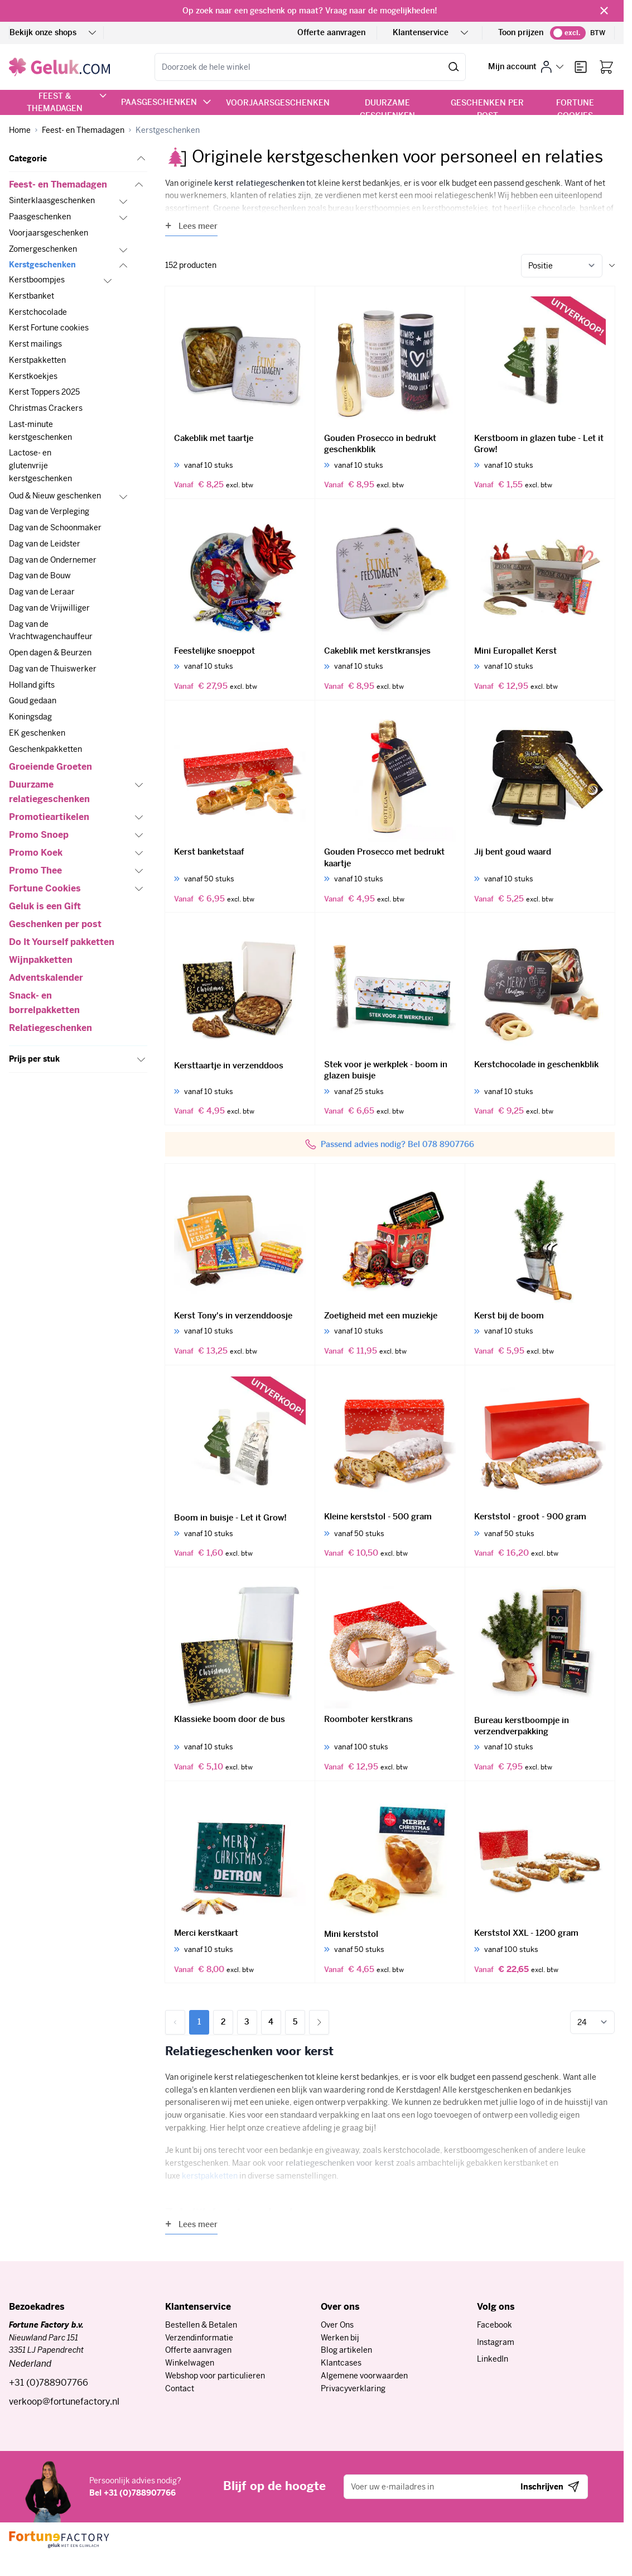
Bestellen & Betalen (201, 2325)
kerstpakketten (210, 2176)
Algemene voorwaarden (364, 2376)
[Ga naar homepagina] (20, 130)
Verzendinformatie (199, 2338)
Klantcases (341, 2363)
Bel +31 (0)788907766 (132, 2493)
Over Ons (337, 2325)
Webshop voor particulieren (215, 2376)
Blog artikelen (346, 2350)
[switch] (568, 33)
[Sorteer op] (561, 265)
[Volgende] (319, 2022)
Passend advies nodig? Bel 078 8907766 (397, 1144)
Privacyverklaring (353, 2388)
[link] (175, 2022)
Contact (179, 2388)
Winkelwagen (189, 2363)
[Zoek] (454, 67)
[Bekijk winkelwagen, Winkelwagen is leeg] (606, 67)
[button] (78, 159)
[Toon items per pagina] (592, 2022)
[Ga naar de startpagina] (59, 67)
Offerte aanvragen (331, 32)
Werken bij (340, 2338)
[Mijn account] (525, 66)
